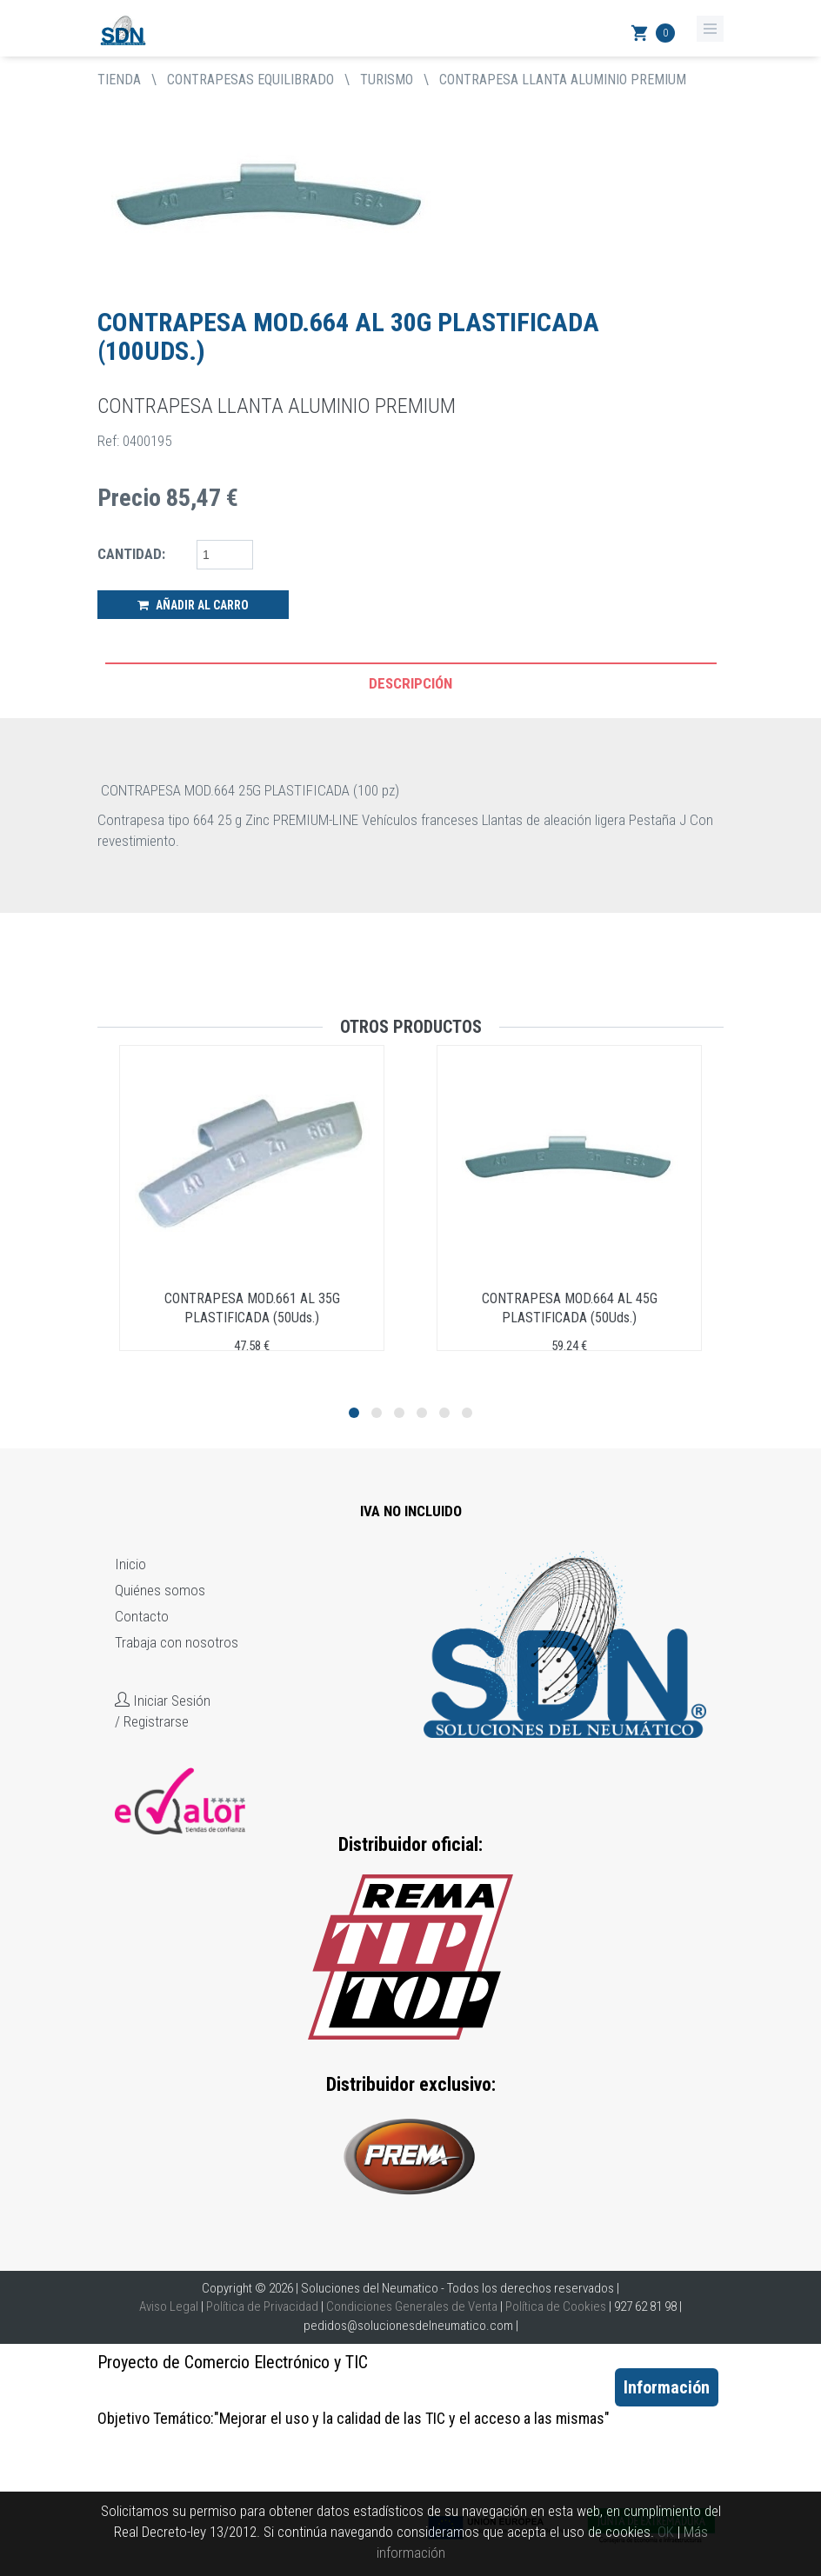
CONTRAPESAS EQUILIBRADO (250, 79)
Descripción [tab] (410, 683)
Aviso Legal (168, 2306)
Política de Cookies (555, 2306)
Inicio (130, 1564)
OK (665, 2531)
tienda (119, 79)
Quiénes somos (160, 1590)
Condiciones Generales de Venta (411, 2306)
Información (667, 2387)
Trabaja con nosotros (176, 1642)
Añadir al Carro (193, 605)
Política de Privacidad (262, 2306)
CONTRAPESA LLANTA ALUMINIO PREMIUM (562, 79)
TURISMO (386, 79)
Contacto (142, 1616)
